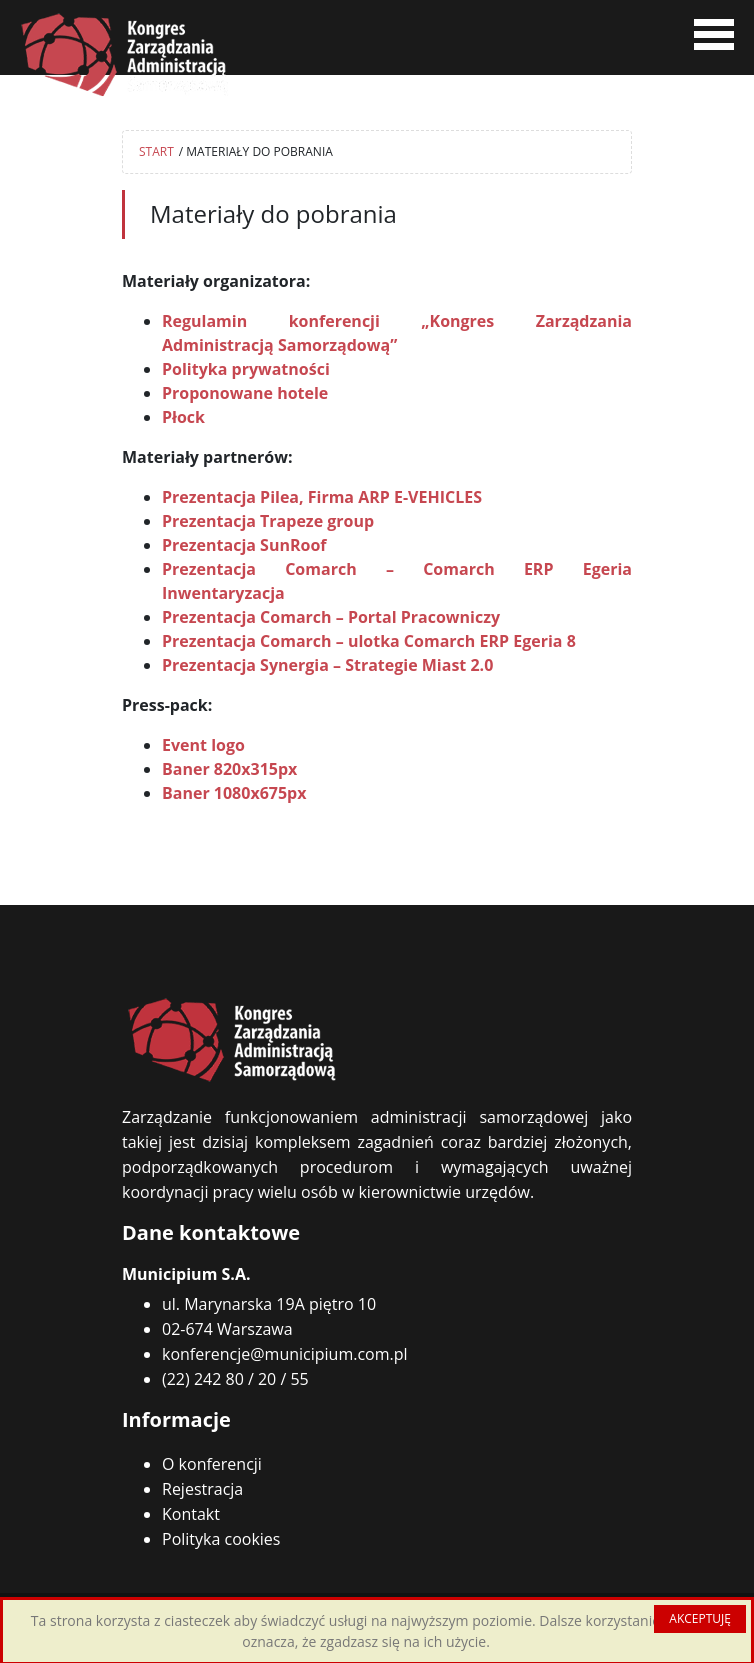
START (156, 151)
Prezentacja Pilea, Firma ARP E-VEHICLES (322, 497)
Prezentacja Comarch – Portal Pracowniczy (331, 617)
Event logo (203, 745)
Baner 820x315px (229, 769)
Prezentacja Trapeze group (268, 521)
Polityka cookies (221, 1539)
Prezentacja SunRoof (244, 545)
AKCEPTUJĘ (700, 1618)
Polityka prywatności (246, 369)
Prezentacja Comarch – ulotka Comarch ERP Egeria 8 (369, 641)
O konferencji (212, 1464)
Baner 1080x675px (234, 793)
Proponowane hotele (245, 393)
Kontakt (191, 1514)
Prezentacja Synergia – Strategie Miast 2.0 (327, 665)
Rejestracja (202, 1489)
